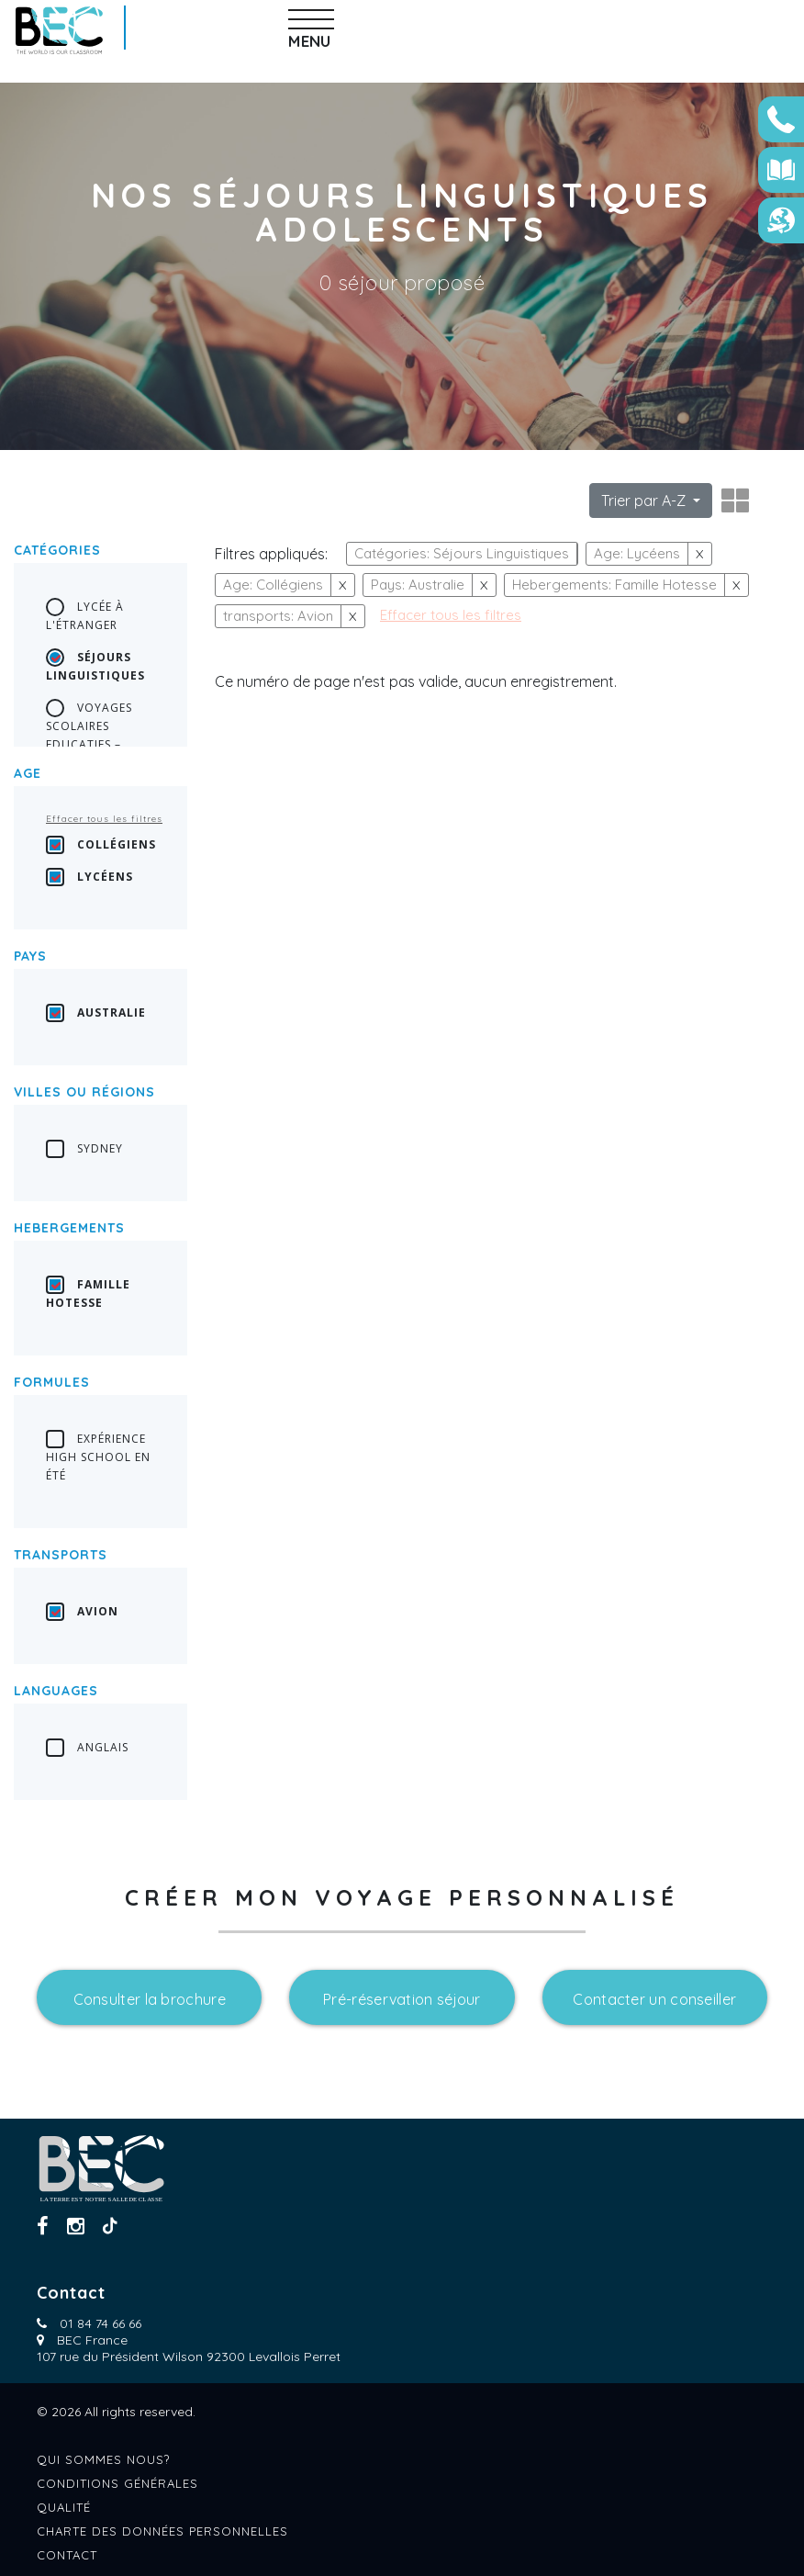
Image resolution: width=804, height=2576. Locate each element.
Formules (52, 1382)
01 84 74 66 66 (100, 2323)
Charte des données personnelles (162, 2531)
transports (60, 1555)
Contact (67, 2555)
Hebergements (69, 1228)
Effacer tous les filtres (104, 819)
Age (27, 773)
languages (56, 1690)
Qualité (64, 2507)
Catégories (57, 550)
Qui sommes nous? (103, 2459)
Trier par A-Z (645, 500)
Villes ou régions (84, 1092)
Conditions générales (117, 2483)
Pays (30, 956)
